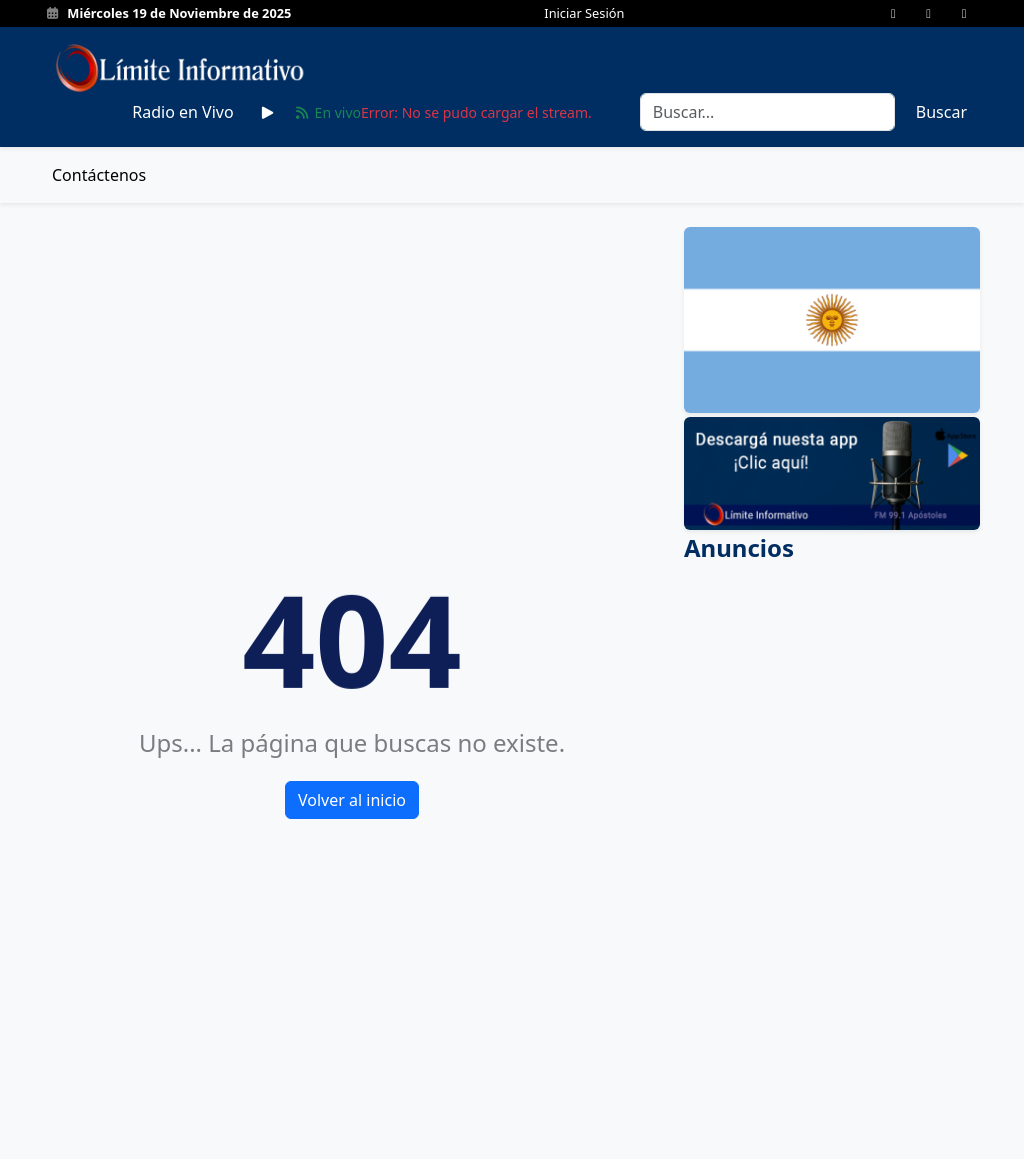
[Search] (767, 112)
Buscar (941, 112)
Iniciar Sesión (584, 13)
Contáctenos (99, 175)
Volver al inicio (352, 800)
